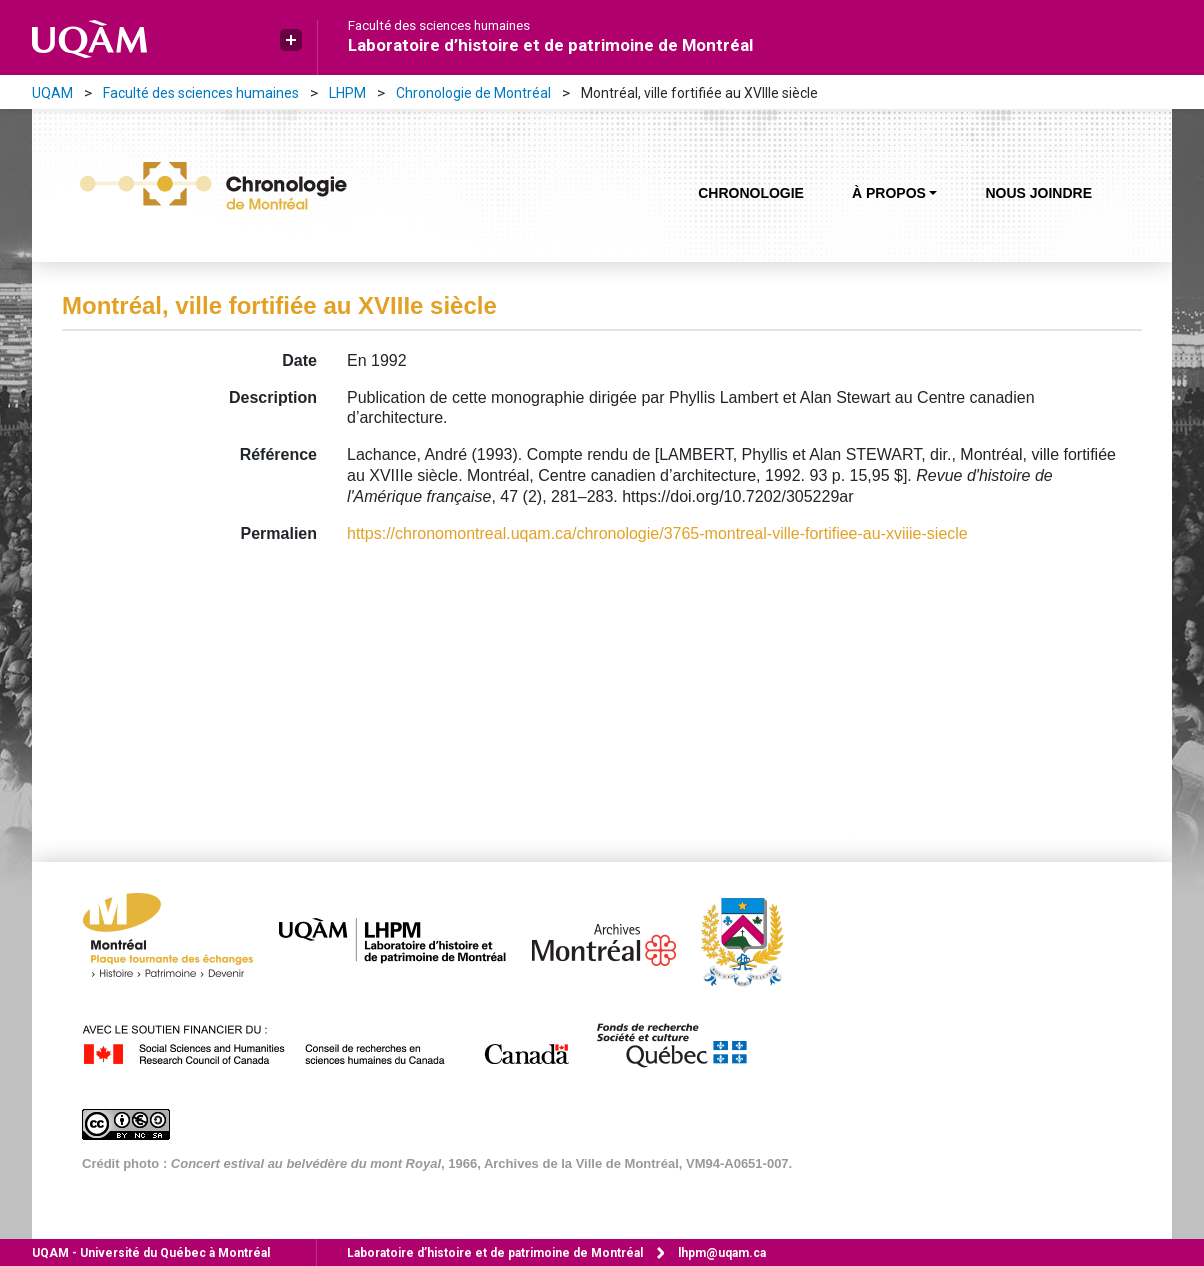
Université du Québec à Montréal (151, 1253)
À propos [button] (889, 193)
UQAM (52, 93)
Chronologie (751, 193)
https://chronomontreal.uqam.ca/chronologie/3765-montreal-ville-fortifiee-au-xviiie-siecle (657, 533)
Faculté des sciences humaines (439, 26)
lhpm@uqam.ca (722, 1253)
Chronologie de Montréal (473, 93)
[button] (291, 40)
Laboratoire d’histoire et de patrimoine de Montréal (550, 45)
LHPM (347, 93)
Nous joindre (1038, 193)
